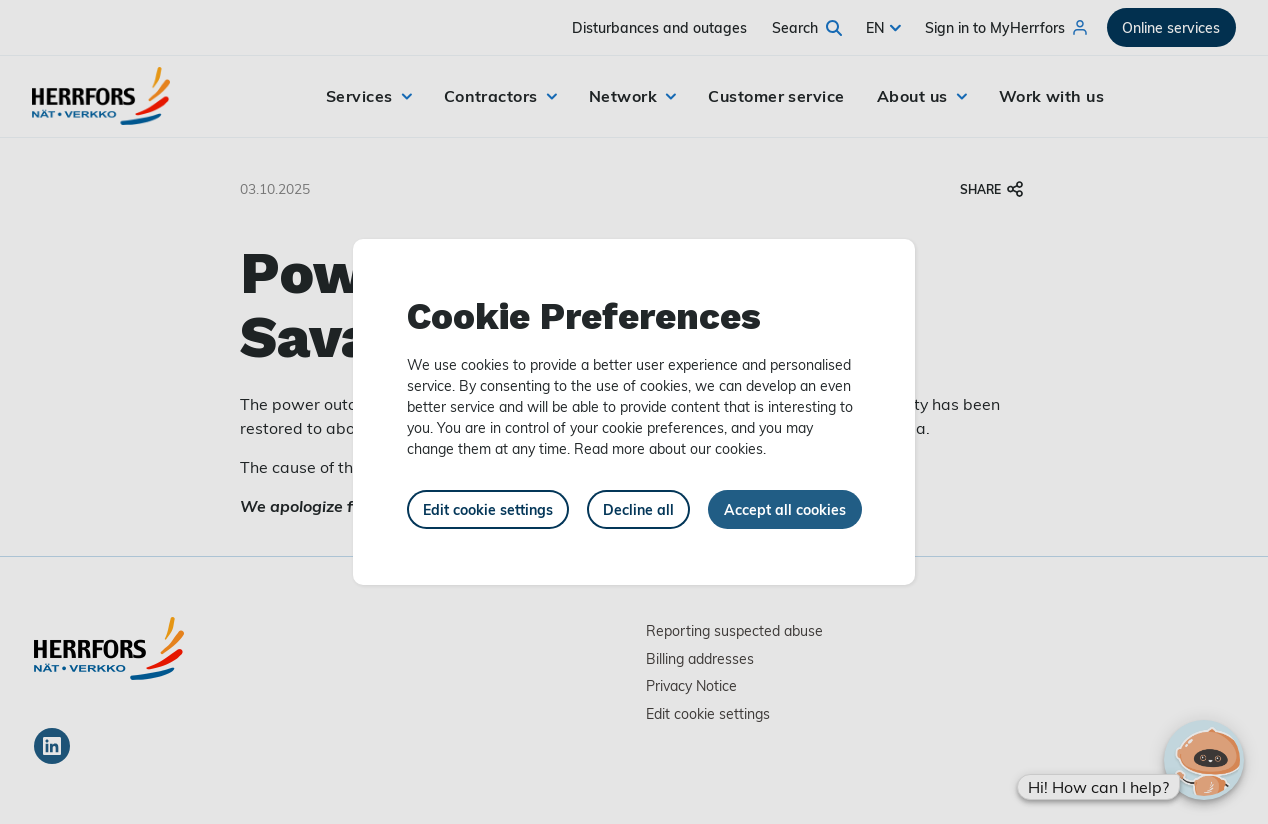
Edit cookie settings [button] (488, 509)
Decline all (638, 509)
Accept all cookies (785, 509)
